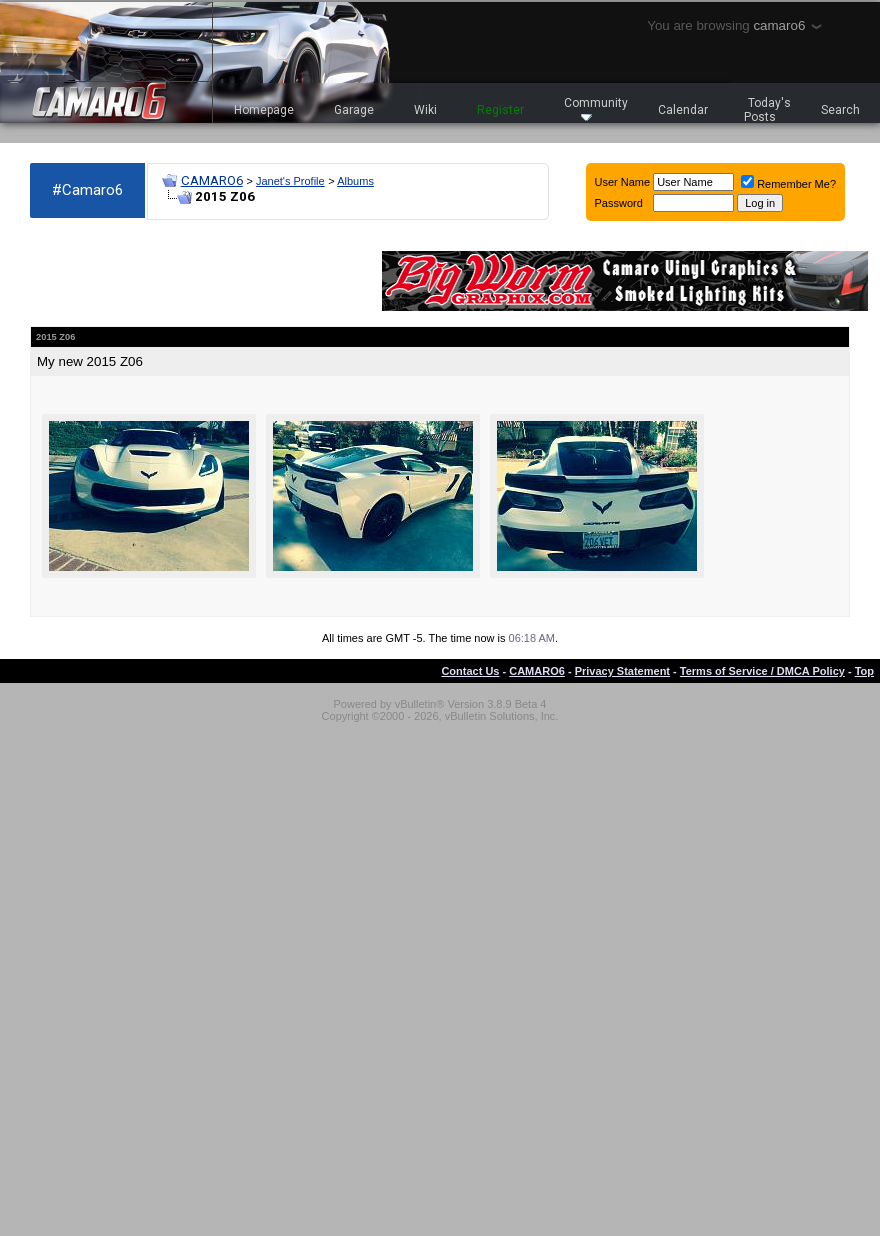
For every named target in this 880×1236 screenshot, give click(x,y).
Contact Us (470, 671)
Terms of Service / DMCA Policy (762, 671)
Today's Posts (768, 110)
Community (596, 108)
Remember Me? (788, 184)
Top (864, 671)
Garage (354, 110)
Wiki (425, 110)
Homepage (264, 110)
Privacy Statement (622, 671)
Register (500, 110)
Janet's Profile (290, 181)
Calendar (683, 110)
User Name (623, 182)
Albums (355, 181)
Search (840, 110)
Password (619, 203)
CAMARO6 (212, 180)
